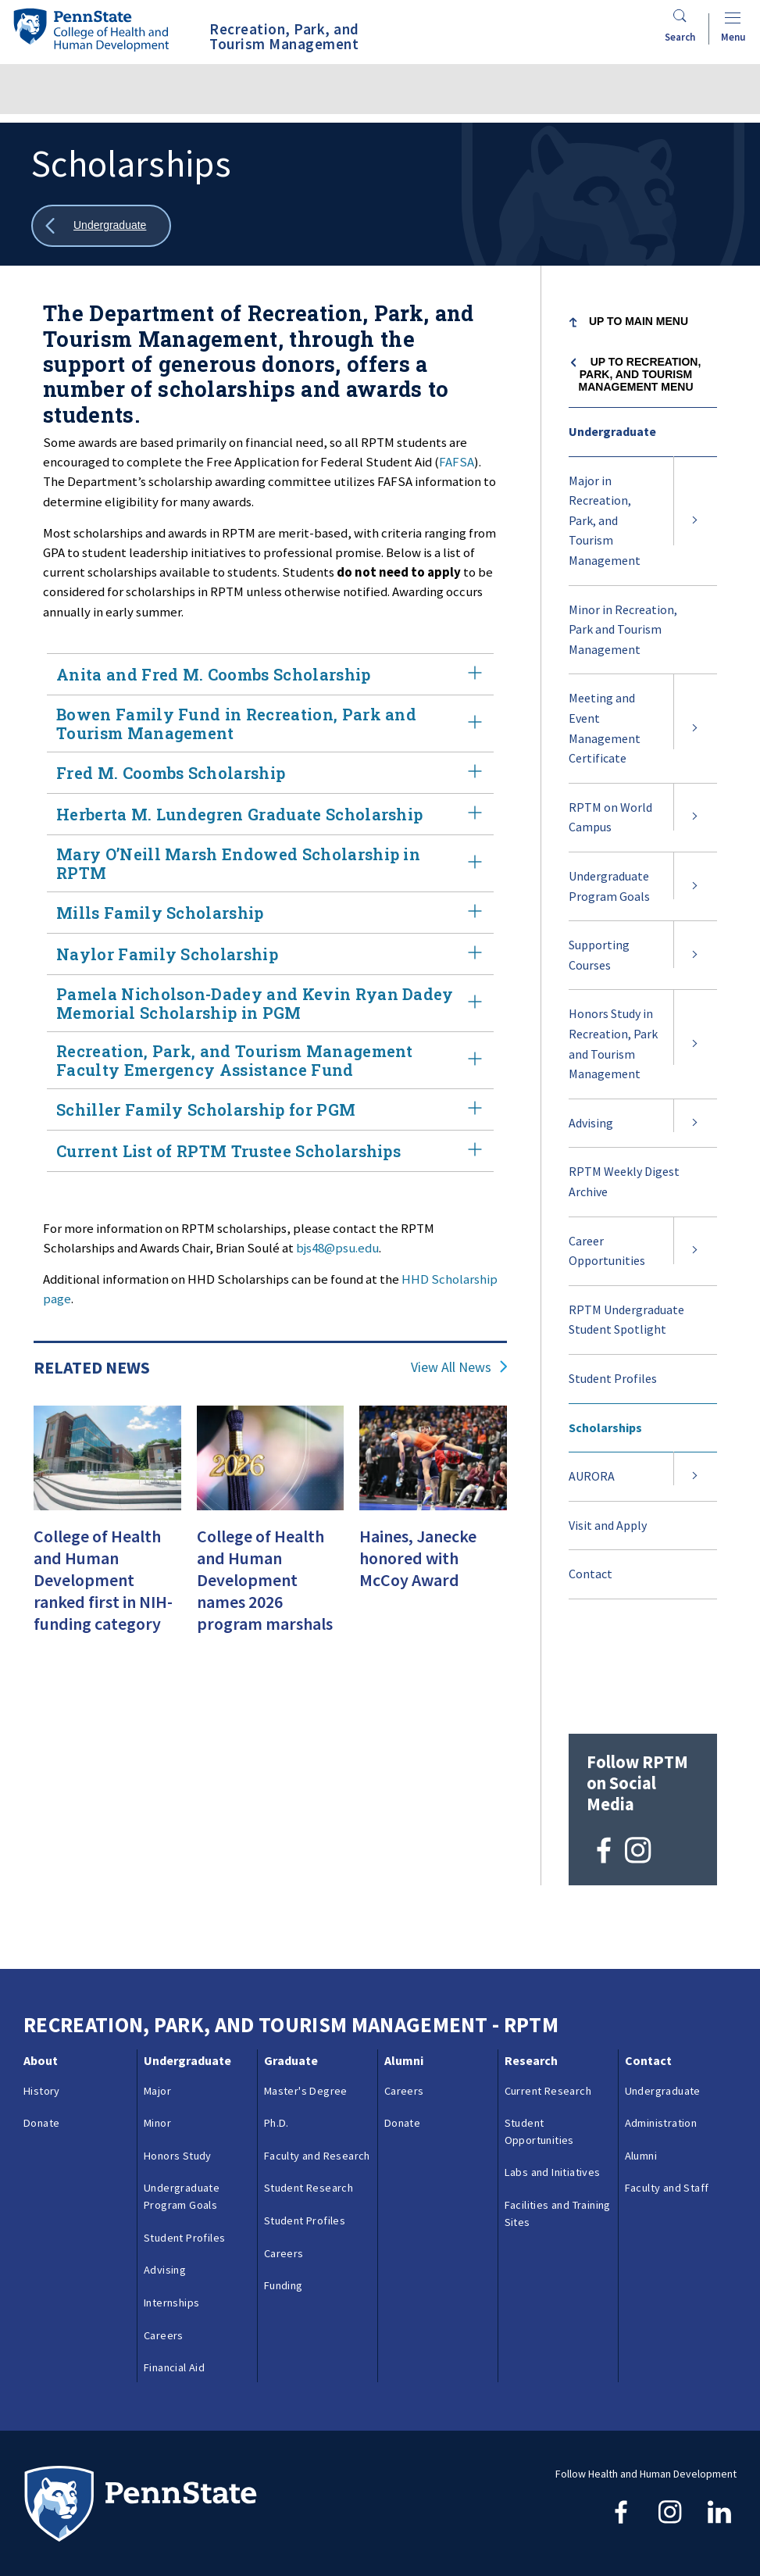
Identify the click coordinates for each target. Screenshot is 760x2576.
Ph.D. (276, 2027)
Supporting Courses (599, 955)
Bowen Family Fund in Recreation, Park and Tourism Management (270, 723)
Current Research (548, 1995)
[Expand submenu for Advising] (695, 1123)
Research (531, 1965)
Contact (590, 1573)
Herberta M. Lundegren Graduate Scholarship (270, 814)
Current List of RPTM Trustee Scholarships (270, 1151)
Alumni (403, 1965)
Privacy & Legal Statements (420, 2495)
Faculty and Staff (667, 2093)
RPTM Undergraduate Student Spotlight (626, 1320)
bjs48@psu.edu (337, 1247)
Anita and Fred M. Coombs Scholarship (270, 674)
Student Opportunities (539, 2036)
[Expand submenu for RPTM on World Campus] (695, 818)
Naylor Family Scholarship (270, 954)
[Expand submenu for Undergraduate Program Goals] (695, 886)
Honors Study (178, 2060)
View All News (451, 1367)
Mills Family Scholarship (270, 913)
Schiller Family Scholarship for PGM (270, 1109)
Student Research (308, 2093)
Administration (661, 2027)
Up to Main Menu (638, 321)
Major (157, 1995)
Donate (41, 2027)
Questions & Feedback (76, 2495)
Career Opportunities (607, 1251)
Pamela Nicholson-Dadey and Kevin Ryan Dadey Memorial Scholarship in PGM (270, 1003)
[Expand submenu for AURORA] (695, 1476)
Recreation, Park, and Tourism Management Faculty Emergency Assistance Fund (270, 1060)
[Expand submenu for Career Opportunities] (695, 1251)
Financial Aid (174, 2272)
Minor (157, 2027)
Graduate (291, 1965)
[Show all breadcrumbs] (101, 226)
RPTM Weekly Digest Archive (624, 1181)
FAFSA (456, 461)
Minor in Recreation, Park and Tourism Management (623, 629)
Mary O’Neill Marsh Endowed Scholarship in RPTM (270, 863)
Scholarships (605, 1427)
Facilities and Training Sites (558, 2118)
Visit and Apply (608, 1525)
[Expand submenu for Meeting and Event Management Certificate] (695, 728)
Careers (164, 2240)
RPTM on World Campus (610, 817)
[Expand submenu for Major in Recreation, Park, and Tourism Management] (695, 521)
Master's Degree (306, 1995)
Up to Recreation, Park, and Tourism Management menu (640, 374)
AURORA (592, 1476)
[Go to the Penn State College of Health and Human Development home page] (90, 29)
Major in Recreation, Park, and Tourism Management (604, 520)
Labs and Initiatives (553, 2077)
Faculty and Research (317, 2060)
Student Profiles (613, 1378)
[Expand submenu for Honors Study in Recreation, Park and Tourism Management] (695, 1044)
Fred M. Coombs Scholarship (270, 773)
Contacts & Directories (208, 2495)
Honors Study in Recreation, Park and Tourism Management (613, 1043)
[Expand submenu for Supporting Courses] (695, 955)
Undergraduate (612, 431)
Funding (283, 2190)
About (40, 1965)
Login (117, 2531)
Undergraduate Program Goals (609, 886)
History (41, 1995)
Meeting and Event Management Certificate (604, 728)
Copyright (57, 2531)
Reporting (308, 2495)
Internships (171, 2207)
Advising (591, 1123)
